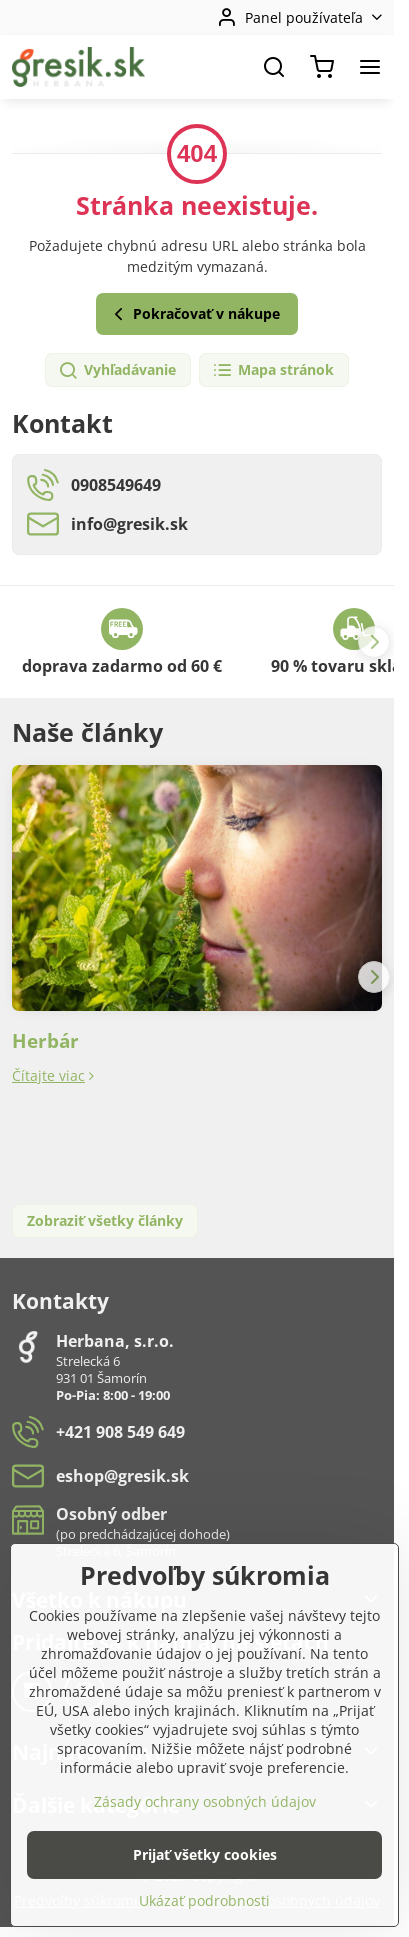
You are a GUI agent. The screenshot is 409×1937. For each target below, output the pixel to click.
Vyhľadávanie (117, 370)
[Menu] (370, 67)
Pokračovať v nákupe (194, 314)
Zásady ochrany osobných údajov (205, 1867)
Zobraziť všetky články (105, 1220)
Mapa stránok (273, 370)
